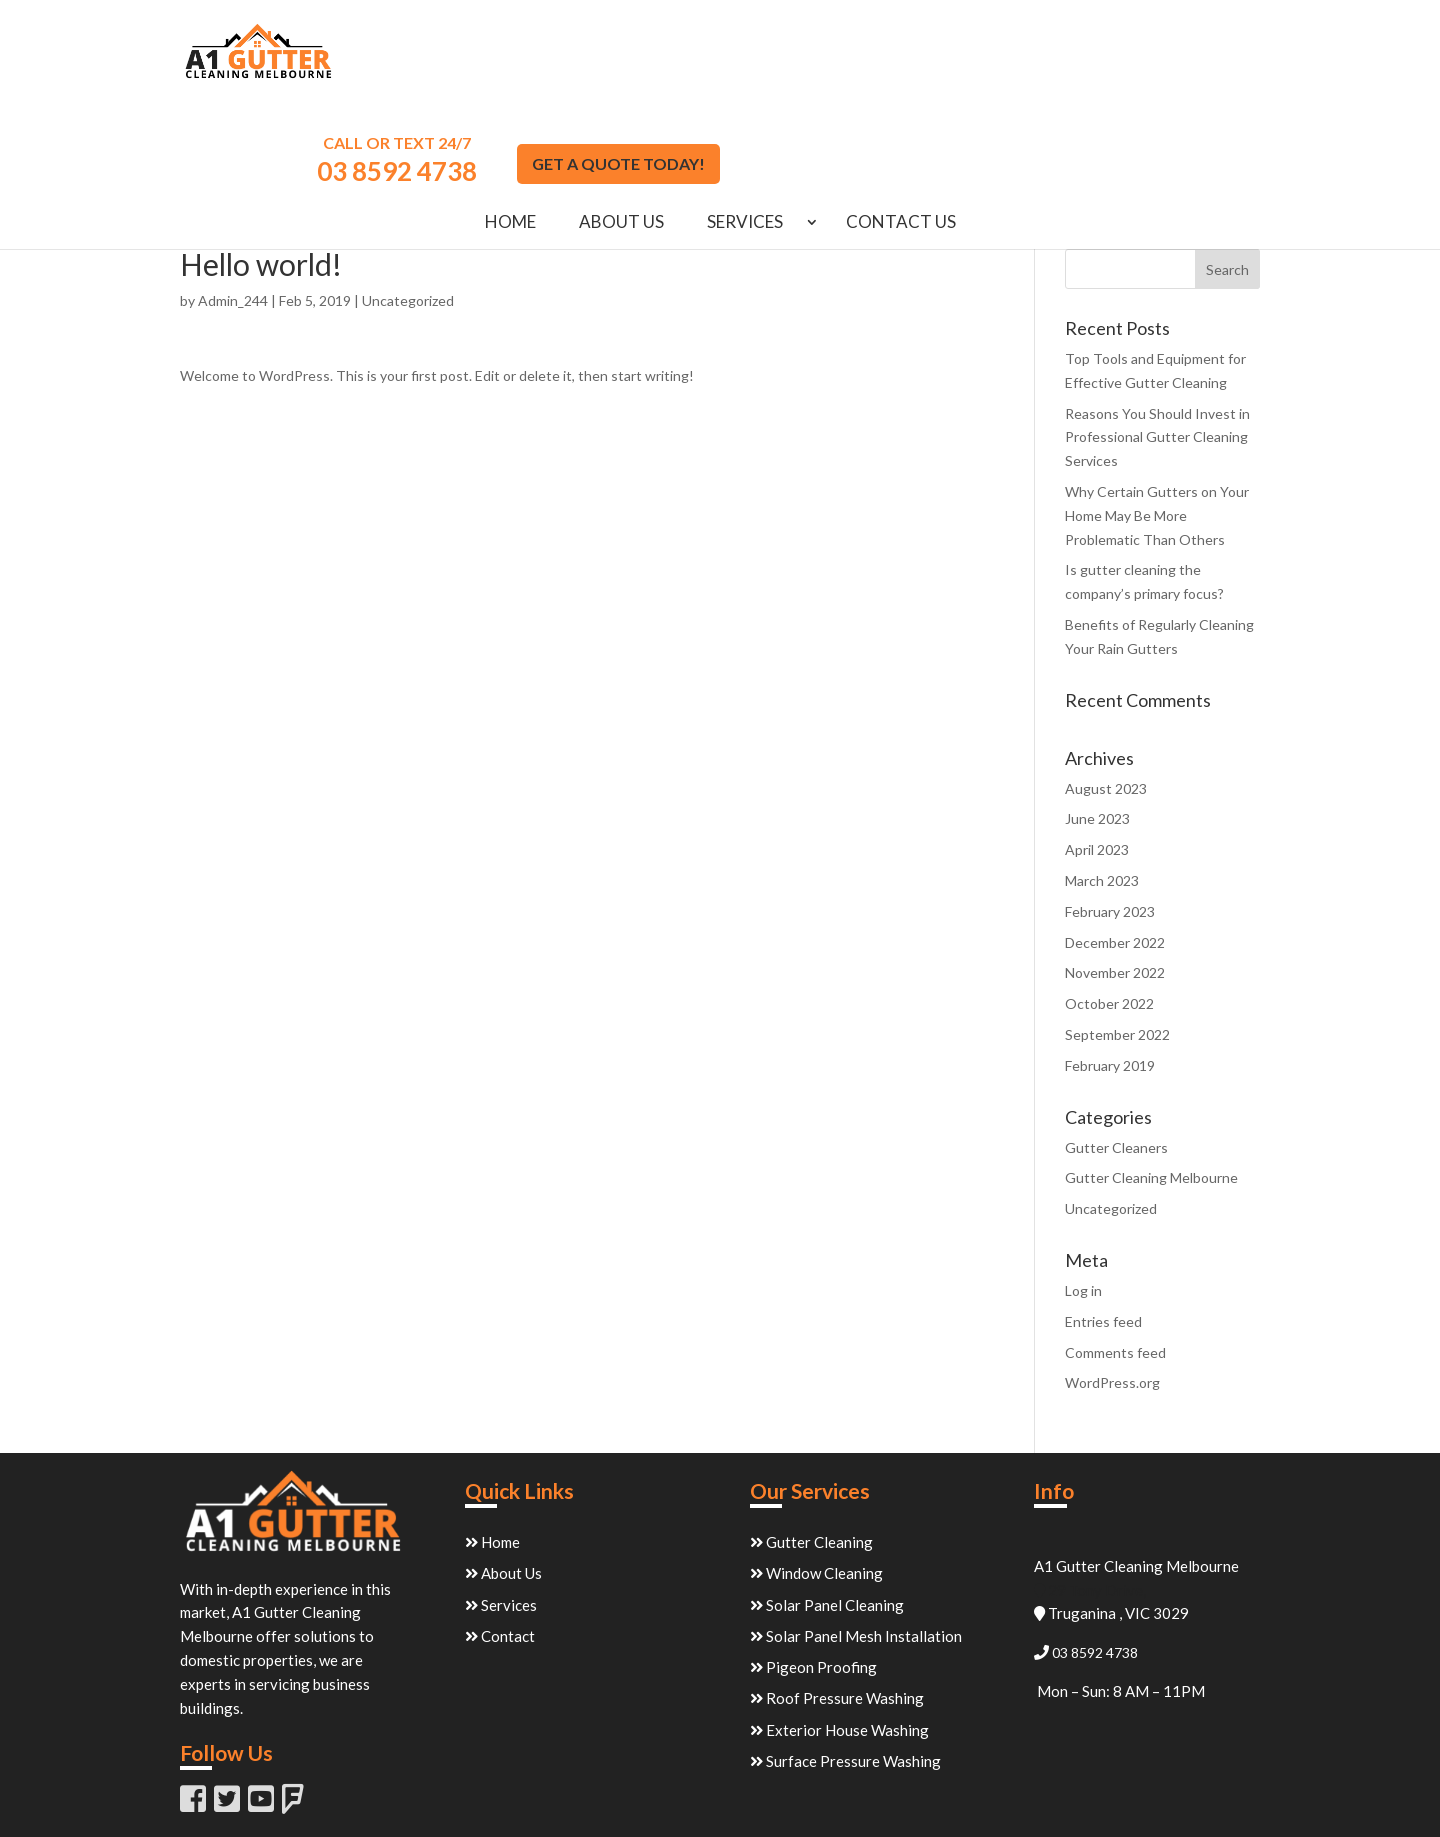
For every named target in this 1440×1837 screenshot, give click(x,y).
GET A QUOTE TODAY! (1158, 63)
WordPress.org (1112, 1282)
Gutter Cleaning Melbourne (1151, 1077)
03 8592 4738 (937, 71)
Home (510, 123)
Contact (500, 1536)
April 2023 (1097, 749)
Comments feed (1115, 1252)
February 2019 (1110, 965)
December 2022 (1115, 842)
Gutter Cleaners (1116, 1047)
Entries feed (1103, 1221)
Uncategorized (408, 200)
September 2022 (1117, 934)
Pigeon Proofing (813, 1567)
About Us (621, 123)
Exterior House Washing (839, 1630)
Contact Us (901, 123)
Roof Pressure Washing (837, 1598)
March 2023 (1102, 780)
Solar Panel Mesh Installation (856, 1536)
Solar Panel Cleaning (827, 1505)
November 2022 (1115, 872)
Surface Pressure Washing (845, 1661)
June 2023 (1097, 718)
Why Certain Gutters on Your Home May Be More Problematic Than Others (1157, 415)
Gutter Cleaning (811, 1442)
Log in (1083, 1190)
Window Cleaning (816, 1473)
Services (745, 123)
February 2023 (1110, 811)
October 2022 (1109, 903)
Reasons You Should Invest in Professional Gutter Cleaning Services (1157, 337)
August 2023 (1106, 688)
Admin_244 (233, 200)
